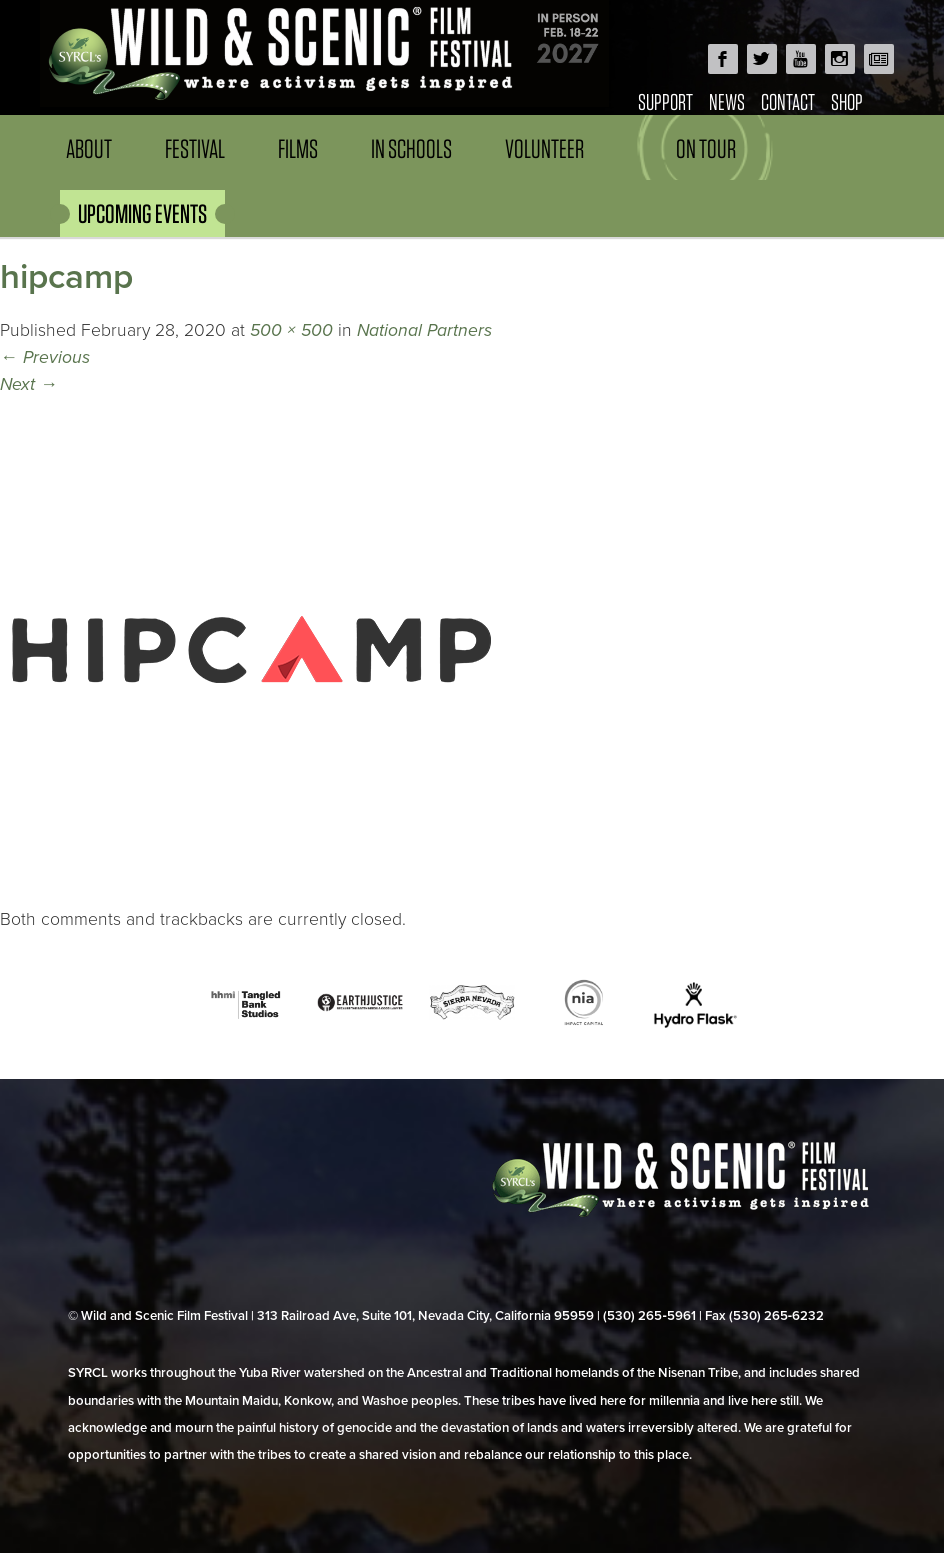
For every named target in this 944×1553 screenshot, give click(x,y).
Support (665, 101)
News (727, 101)
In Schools (411, 148)
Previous (45, 357)
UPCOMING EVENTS (142, 213)
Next (29, 384)
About (89, 148)
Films (298, 148)
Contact (788, 101)
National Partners (424, 330)
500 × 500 (291, 330)
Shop (847, 101)
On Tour (706, 148)
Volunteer (544, 148)
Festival (195, 148)
